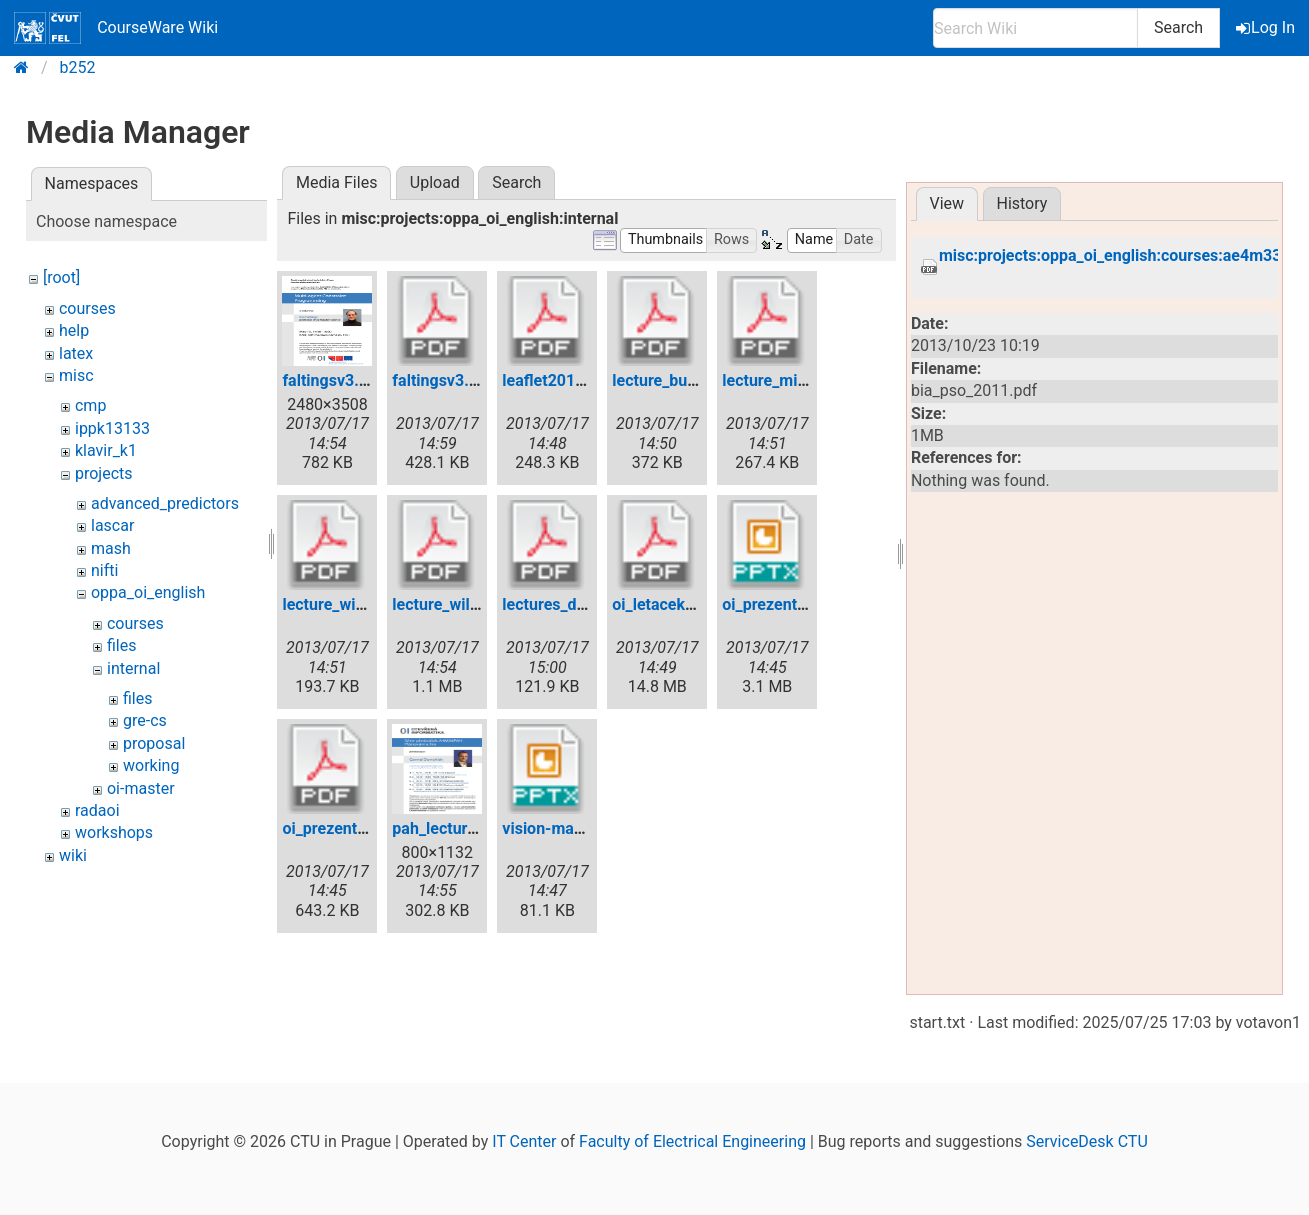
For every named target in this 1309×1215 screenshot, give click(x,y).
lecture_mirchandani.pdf (809, 380)
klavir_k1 (106, 450)
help (74, 330)
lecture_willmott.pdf (464, 604)
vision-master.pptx (569, 828)
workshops (114, 832)
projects (104, 473)
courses (87, 308)
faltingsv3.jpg (331, 380)
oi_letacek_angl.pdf (681, 604)
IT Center (524, 1141)
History (1021, 203)
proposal (154, 743)
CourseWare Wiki (116, 28)
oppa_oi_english (148, 592)
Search (1178, 27)
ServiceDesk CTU (1086, 1141)
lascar (112, 525)
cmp (90, 405)
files (122, 645)
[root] (61, 277)
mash (111, 548)
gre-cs (145, 720)
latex (76, 353)
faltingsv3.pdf (442, 380)
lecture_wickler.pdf (350, 604)
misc (76, 375)
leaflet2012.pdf (557, 380)
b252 (78, 67)
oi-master (141, 788)
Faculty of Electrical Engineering (692, 1141)
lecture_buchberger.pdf (695, 380)
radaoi (97, 810)
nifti (104, 570)
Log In (1267, 27)
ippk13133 (112, 428)
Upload (435, 182)
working (151, 765)
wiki (73, 855)
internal (133, 668)
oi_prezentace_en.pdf (358, 828)
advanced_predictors (165, 503)
